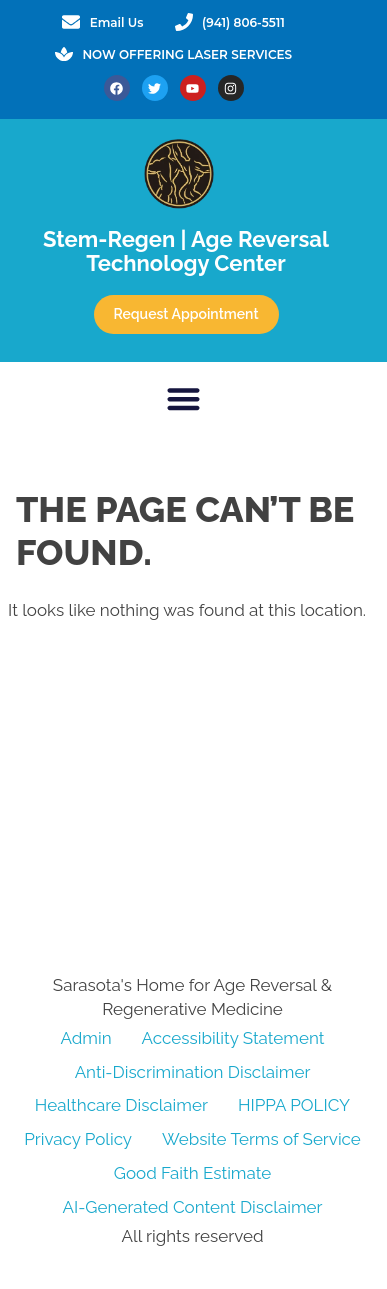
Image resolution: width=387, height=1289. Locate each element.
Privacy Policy (78, 1139)
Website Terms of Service (261, 1139)
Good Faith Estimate (192, 1173)
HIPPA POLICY (294, 1105)
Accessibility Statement (233, 1038)
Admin (86, 1038)
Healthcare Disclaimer (121, 1105)
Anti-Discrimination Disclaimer (193, 1072)
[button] (183, 398)
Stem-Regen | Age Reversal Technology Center (186, 251)
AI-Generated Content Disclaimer (192, 1207)
